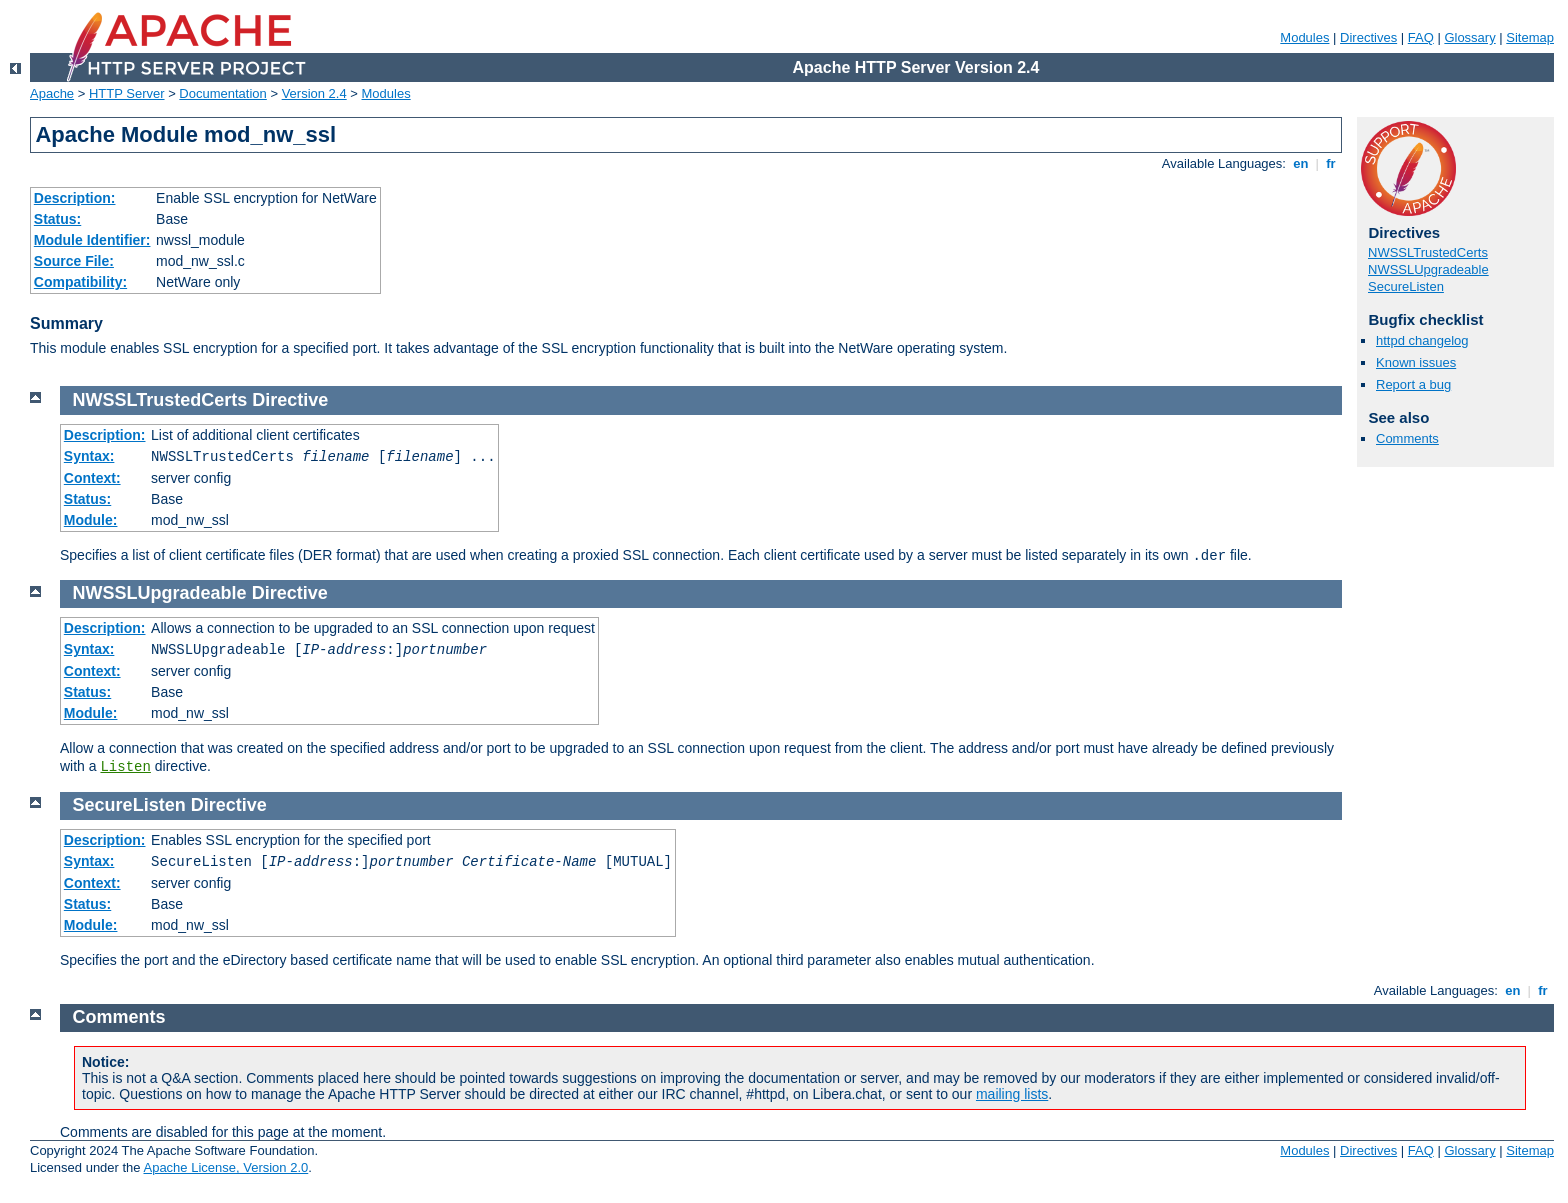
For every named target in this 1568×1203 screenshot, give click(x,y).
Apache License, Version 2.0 (225, 1167)
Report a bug (1413, 384)
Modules (1304, 37)
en (1301, 163)
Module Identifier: (92, 240)
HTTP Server (127, 93)
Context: (92, 478)
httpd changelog (1422, 340)
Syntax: (89, 456)
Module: (91, 520)
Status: (57, 219)
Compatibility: (80, 282)
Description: (75, 198)
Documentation (222, 93)
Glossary (1469, 37)
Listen (125, 767)
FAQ (1421, 37)
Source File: (74, 261)
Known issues (1416, 362)
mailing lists (1012, 1094)
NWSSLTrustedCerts (1428, 252)
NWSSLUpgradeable (1428, 269)
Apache (52, 93)
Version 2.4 (314, 93)
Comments (1407, 438)
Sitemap (1530, 37)
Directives (1368, 37)
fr (1331, 163)
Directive (290, 400)
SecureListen (1406, 286)
